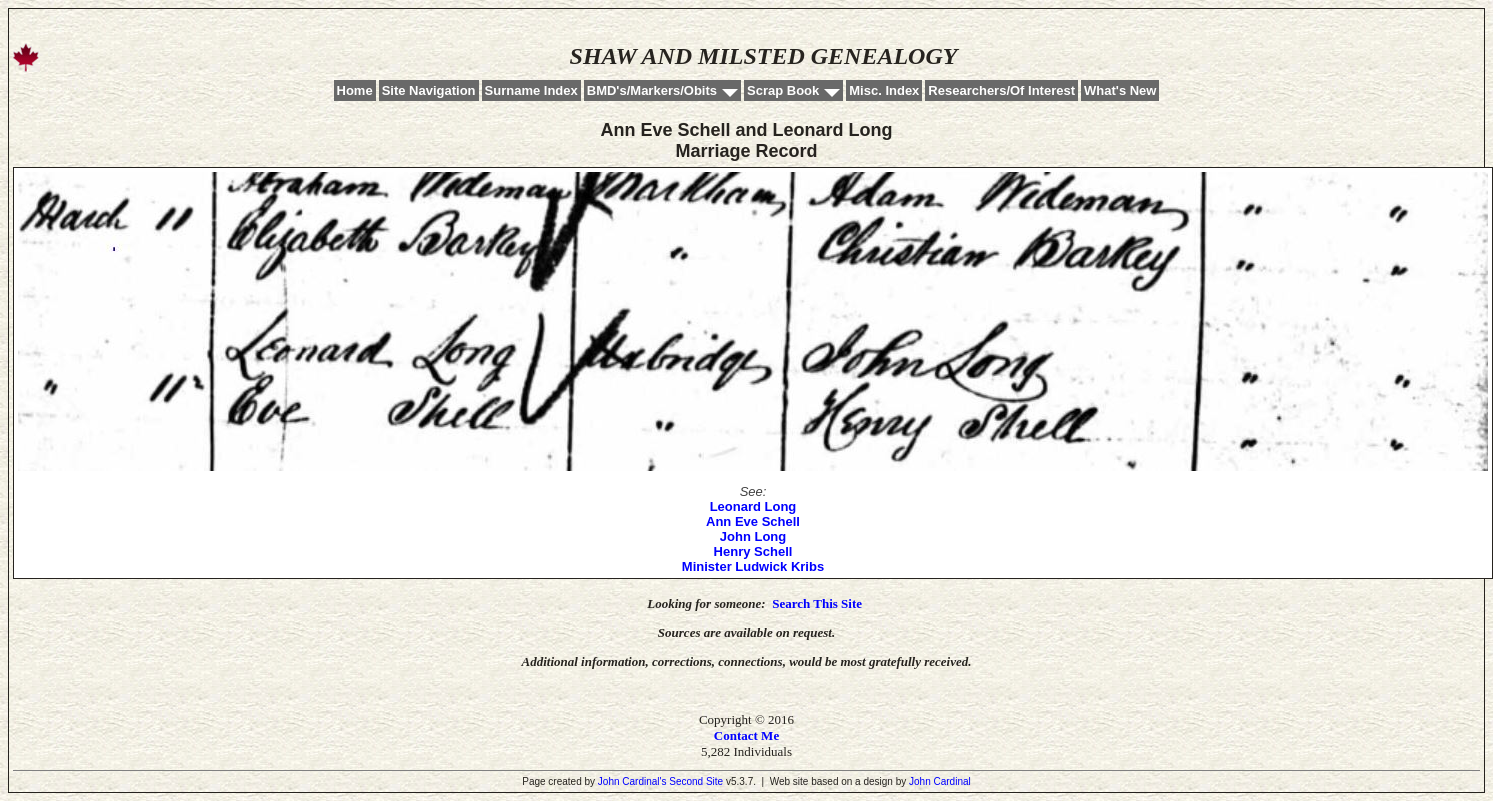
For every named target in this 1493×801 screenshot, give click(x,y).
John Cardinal (940, 781)
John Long (753, 536)
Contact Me (746, 735)
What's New (1120, 90)
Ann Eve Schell (753, 521)
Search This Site (817, 603)
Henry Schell (753, 551)
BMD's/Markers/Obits (652, 90)
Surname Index (531, 90)
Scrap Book (783, 90)
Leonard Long (753, 506)
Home (355, 90)
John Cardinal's (632, 781)
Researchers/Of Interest (1001, 90)
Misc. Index (884, 90)
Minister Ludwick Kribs (753, 566)
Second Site (696, 781)
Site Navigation (429, 90)
